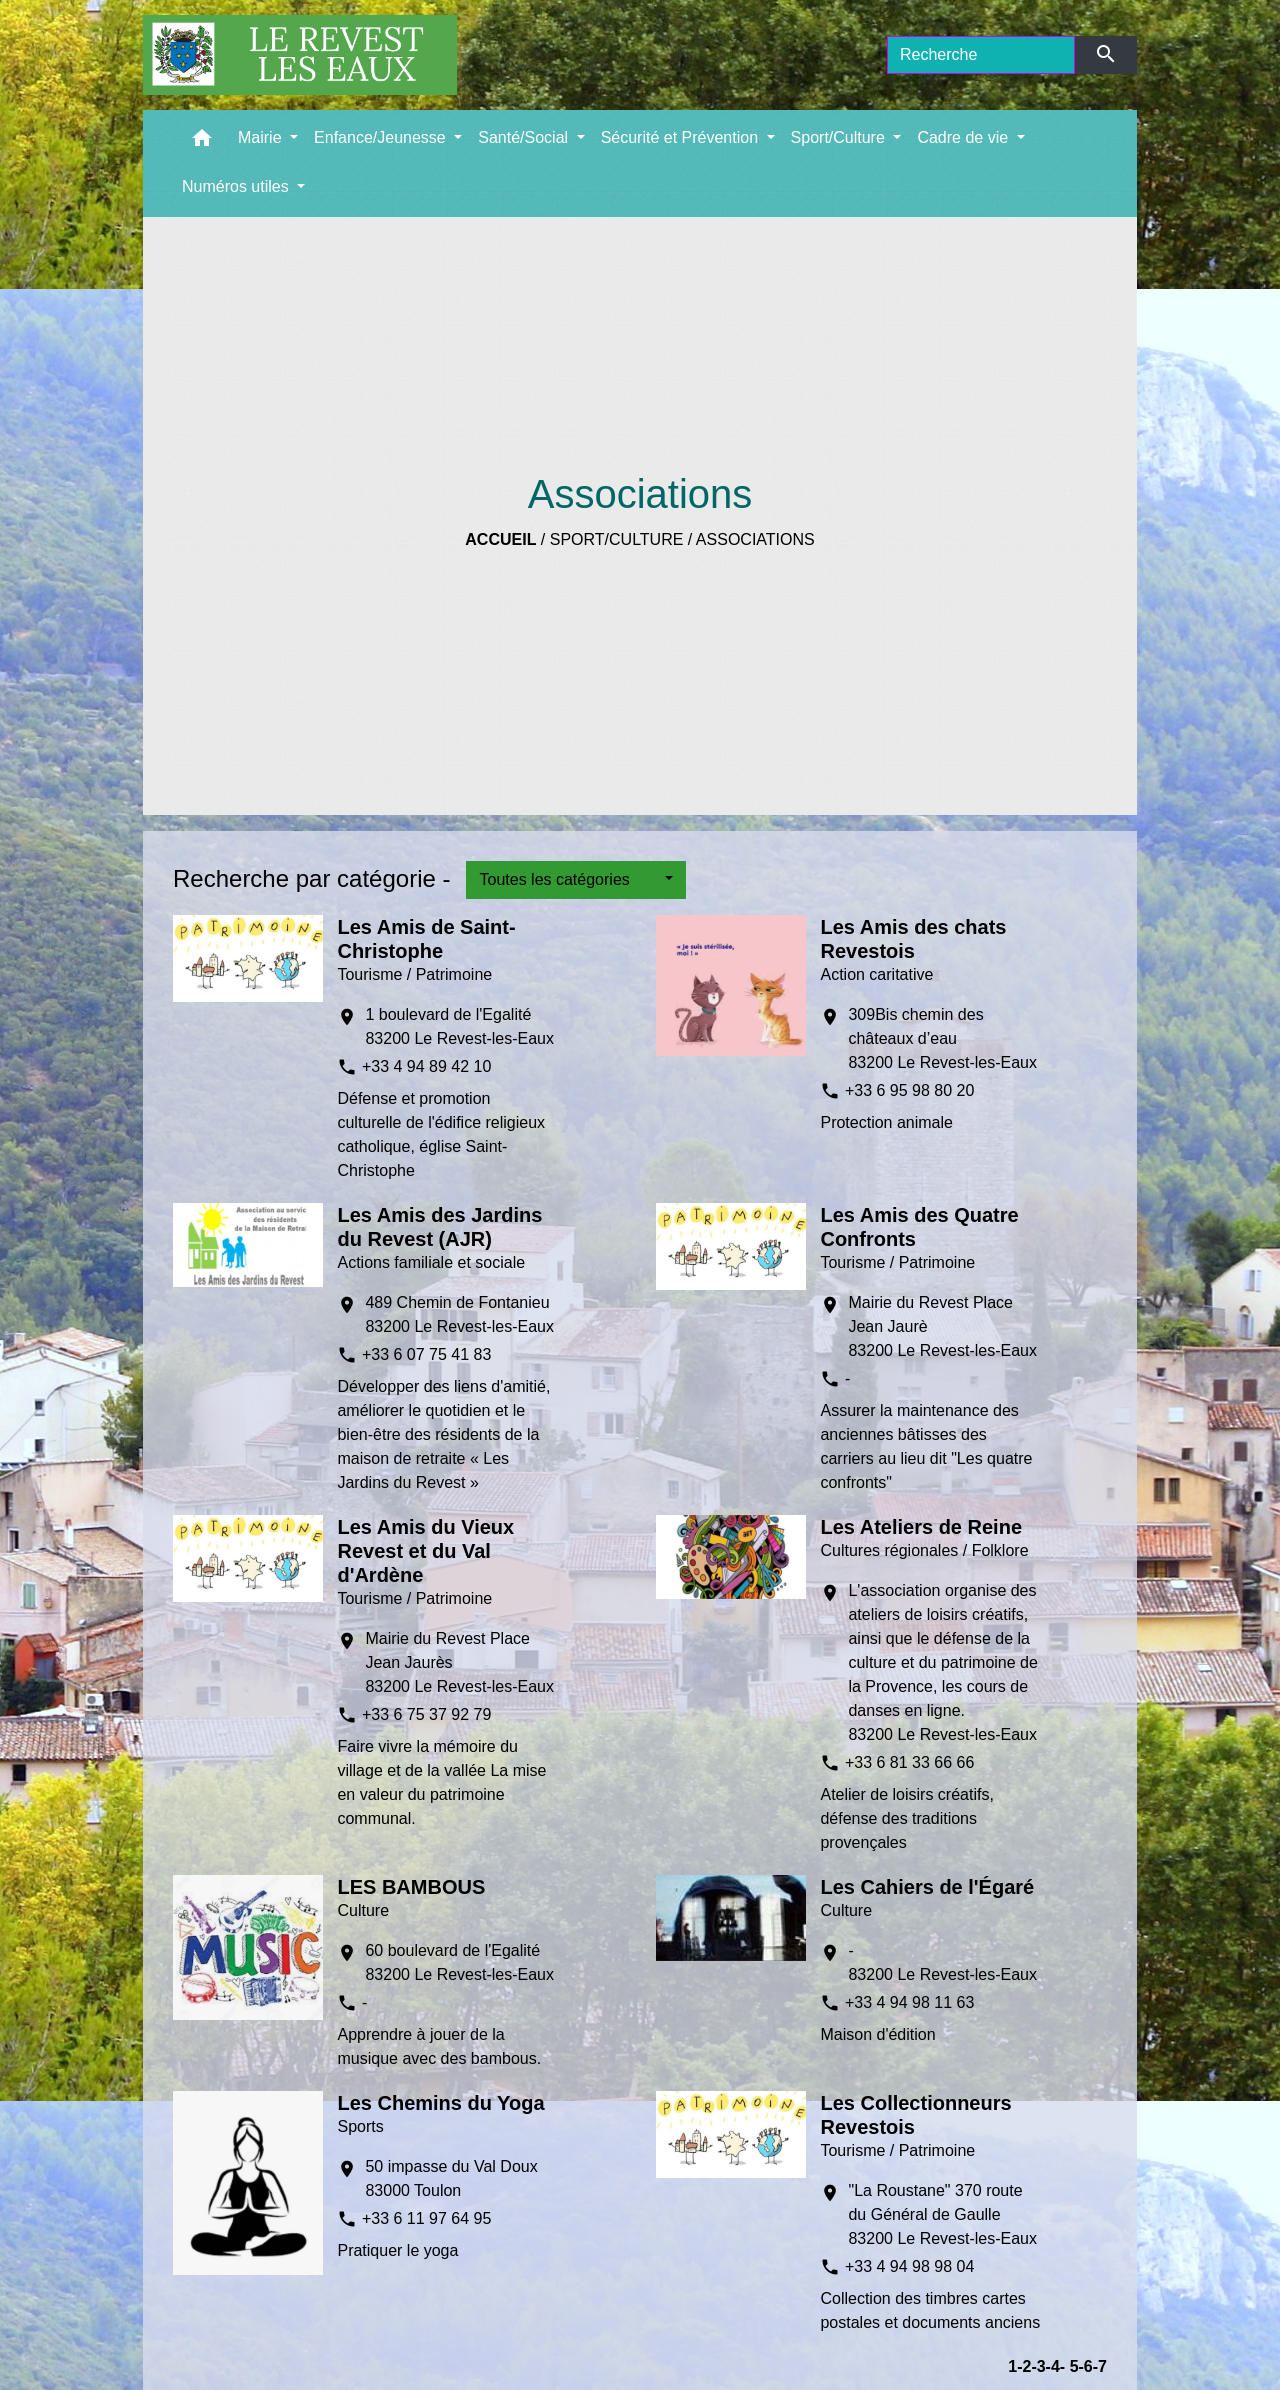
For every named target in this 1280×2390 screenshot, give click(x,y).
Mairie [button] (262, 137)
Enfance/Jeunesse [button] (382, 137)
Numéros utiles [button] (237, 186)
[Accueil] (300, 55)
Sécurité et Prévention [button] (682, 137)
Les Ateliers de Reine (921, 1527)
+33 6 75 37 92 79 (426, 1714)
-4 (1053, 2366)
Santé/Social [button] (525, 137)
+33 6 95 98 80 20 (909, 1090)
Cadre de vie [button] (964, 137)
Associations (755, 539)
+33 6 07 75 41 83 (426, 1354)
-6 (1086, 2366)
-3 (1038, 2366)
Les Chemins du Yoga (440, 2103)
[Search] (981, 55)
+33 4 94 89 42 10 (426, 1066)
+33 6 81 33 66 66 (909, 1762)
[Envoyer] (1106, 55)
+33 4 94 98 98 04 (909, 2266)
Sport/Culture (617, 539)
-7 (1100, 2366)
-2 (1024, 2366)
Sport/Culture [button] (840, 137)
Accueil (500, 539)
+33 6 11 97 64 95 (426, 2218)
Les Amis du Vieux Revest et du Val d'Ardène (425, 1551)
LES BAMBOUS (411, 1887)
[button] (202, 142)
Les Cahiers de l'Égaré (927, 1887)
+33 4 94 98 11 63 (909, 2002)
